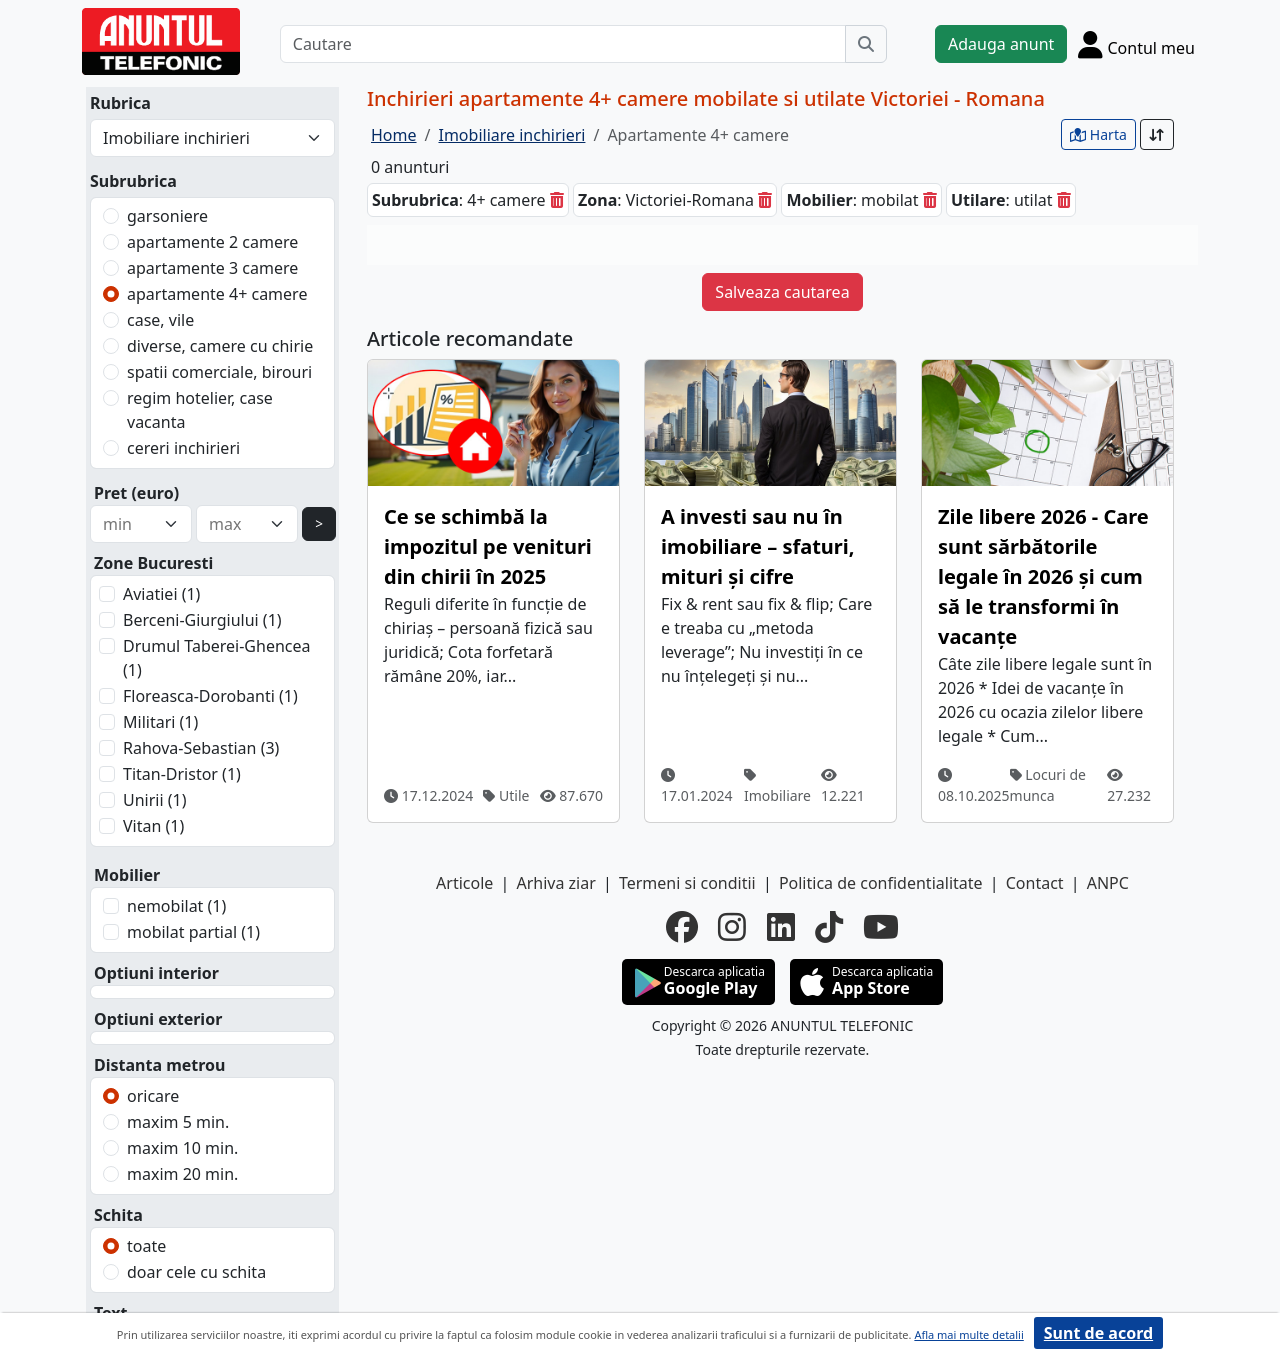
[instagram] (732, 927)
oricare (153, 1096)
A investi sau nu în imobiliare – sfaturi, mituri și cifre (757, 546)
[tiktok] (829, 927)
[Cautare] (563, 44)
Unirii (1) (155, 800)
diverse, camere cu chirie (220, 346)
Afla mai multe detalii (968, 1334)
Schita (118, 1215)
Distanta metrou (159, 1065)
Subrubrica (133, 181)
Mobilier (127, 875)
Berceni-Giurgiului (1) (202, 620)
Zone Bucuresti (153, 563)
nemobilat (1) (176, 906)
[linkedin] (781, 927)
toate (146, 1246)
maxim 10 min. (182, 1148)
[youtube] (881, 927)
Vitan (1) (153, 826)
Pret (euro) (136, 493)
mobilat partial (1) (193, 932)
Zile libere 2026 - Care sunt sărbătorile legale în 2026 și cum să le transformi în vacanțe (1043, 576)
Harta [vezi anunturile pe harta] (1098, 134)
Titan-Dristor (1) (182, 774)
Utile (506, 795)
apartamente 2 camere (212, 242)
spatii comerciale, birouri (219, 372)
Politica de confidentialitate (881, 883)
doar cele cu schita (196, 1272)
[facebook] (682, 927)
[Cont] (1136, 44)
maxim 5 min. (178, 1122)
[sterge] (557, 200)
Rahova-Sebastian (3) (201, 748)
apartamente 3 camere (212, 268)
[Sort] (1157, 134)
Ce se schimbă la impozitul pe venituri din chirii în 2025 (488, 546)
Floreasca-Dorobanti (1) (210, 696)
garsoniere (167, 216)
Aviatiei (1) (161, 594)
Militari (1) (160, 722)
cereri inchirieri (183, 448)
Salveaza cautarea (782, 292)
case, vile (160, 320)
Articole (464, 883)
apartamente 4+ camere (217, 294)
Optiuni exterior (158, 1019)
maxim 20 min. (182, 1174)
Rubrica (120, 103)
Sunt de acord (1098, 1333)
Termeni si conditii (687, 883)
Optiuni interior (156, 973)
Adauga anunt (1001, 44)
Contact (1035, 883)
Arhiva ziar (555, 883)
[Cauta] (866, 44)
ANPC (1108, 883)
